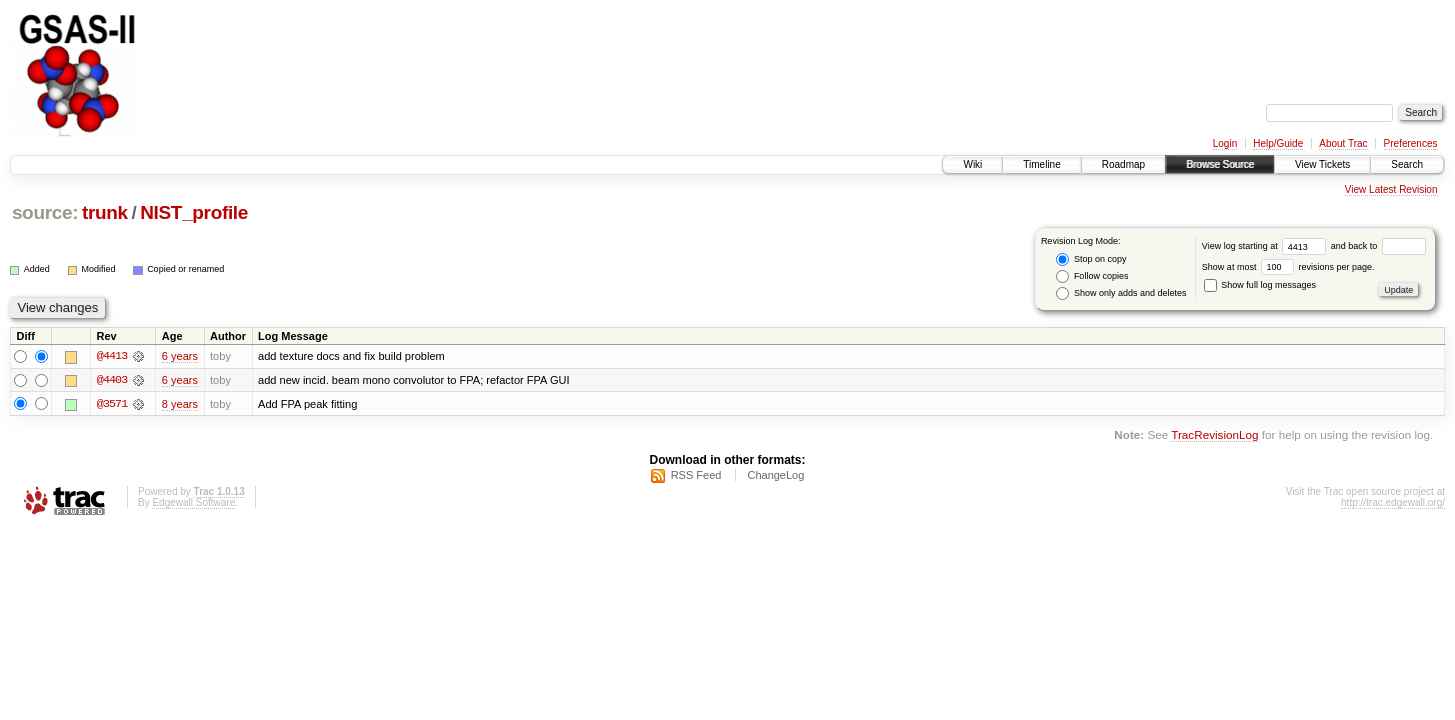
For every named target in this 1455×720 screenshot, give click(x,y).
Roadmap (1123, 164)
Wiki (972, 164)
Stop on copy (1091, 259)
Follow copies (1092, 276)
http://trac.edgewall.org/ (1393, 502)
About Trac (1343, 143)
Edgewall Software (193, 502)
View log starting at (1266, 246)
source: (45, 212)
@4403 (112, 380)
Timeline (1041, 164)
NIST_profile (194, 212)
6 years (180, 356)
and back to (1378, 246)
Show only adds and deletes (1121, 293)
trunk (105, 212)
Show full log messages (1260, 285)
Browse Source (1220, 164)
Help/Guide (1278, 143)
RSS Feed (696, 475)
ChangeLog (775, 475)
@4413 (112, 356)
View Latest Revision (1391, 189)
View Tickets (1322, 164)
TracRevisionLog (1214, 435)
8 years (180, 404)
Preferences (1411, 143)
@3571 (112, 404)
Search (1407, 164)
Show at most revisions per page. (1288, 267)
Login (1225, 143)
